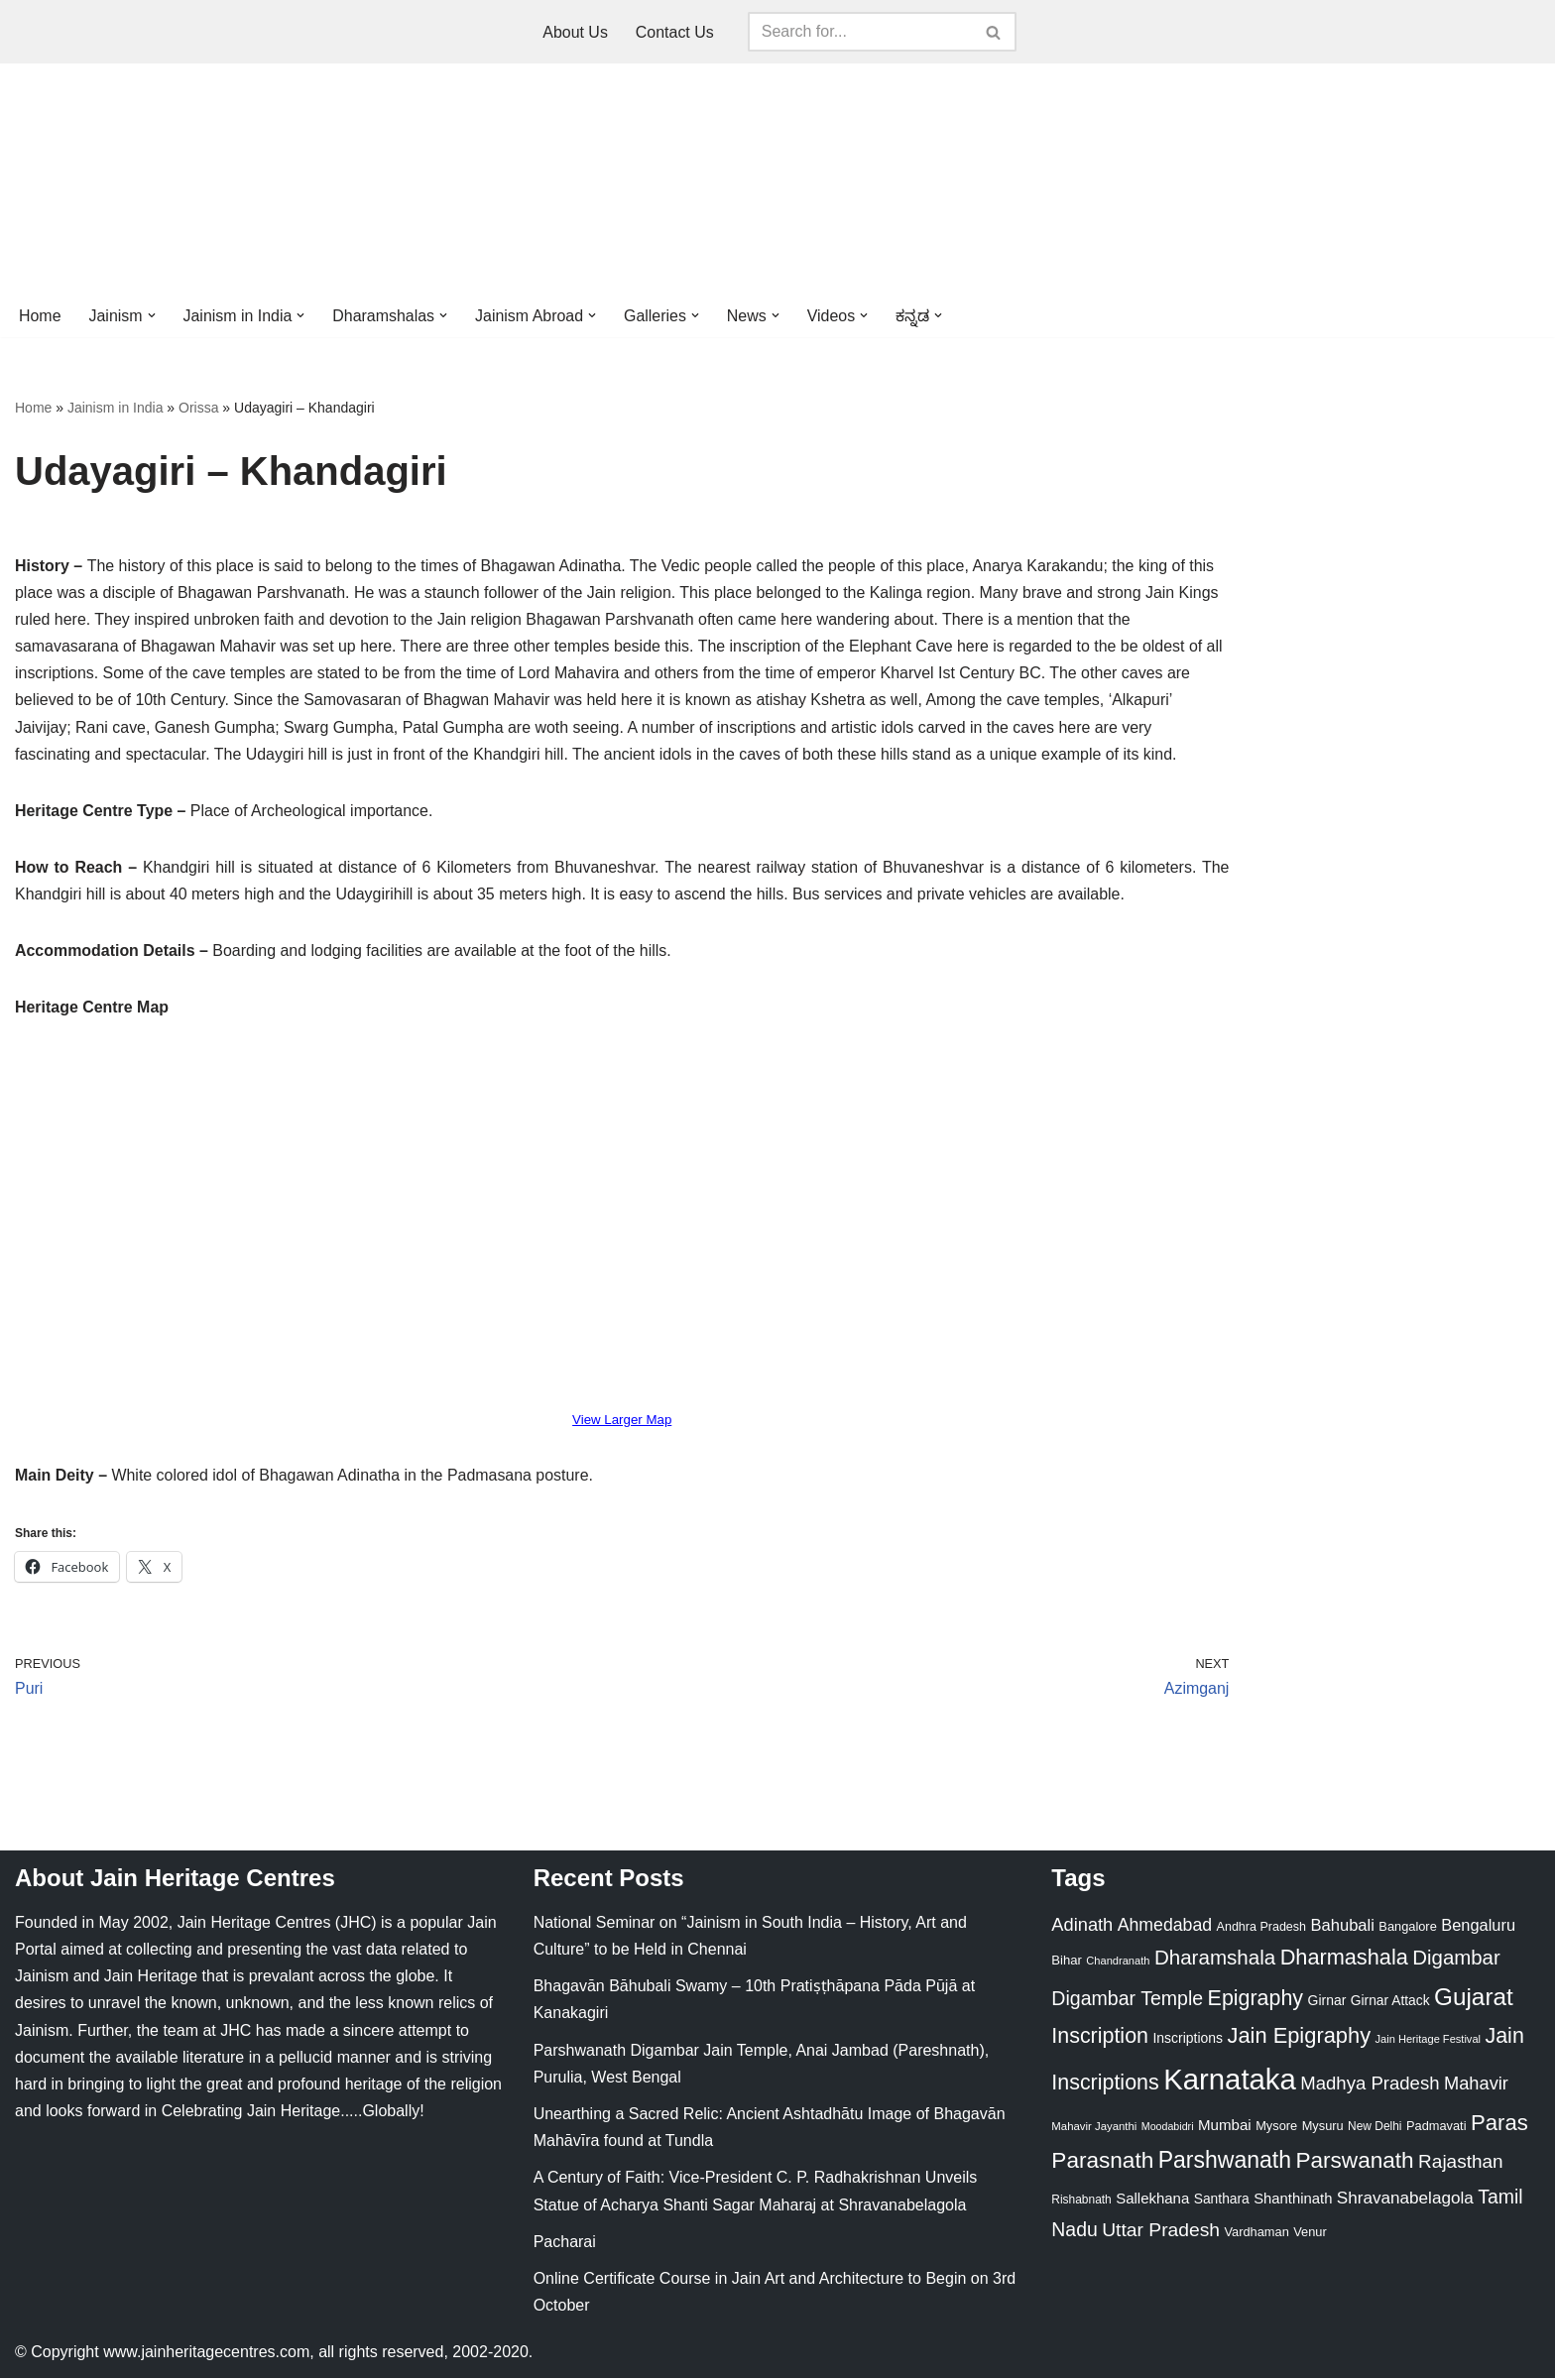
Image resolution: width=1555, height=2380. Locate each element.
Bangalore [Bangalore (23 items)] (1407, 1929)
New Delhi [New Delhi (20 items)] (1374, 2128)
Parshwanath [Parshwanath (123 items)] (1224, 2163)
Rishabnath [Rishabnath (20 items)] (1081, 2201)
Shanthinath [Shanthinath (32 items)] (1293, 2200)
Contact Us (675, 32)
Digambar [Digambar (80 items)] (1456, 1960)
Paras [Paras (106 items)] (1499, 2124)
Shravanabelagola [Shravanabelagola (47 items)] (1405, 2200)
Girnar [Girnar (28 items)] (1327, 2003)
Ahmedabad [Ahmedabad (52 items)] (1165, 1928)
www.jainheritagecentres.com (206, 2354)
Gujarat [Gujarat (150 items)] (1473, 1999)
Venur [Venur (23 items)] (1309, 2233)
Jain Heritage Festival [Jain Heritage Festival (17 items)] (1429, 2042)
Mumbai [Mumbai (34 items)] (1225, 2126)
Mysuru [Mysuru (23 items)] (1323, 2127)
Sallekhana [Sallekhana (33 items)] (1152, 2200)
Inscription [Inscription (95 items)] (1099, 2039)
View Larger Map (622, 1421)
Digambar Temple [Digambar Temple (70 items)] (1127, 2001)
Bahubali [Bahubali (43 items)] (1342, 1928)
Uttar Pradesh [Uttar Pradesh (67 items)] (1161, 2231)
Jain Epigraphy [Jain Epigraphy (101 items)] (1299, 2038)
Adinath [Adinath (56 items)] (1082, 1927)
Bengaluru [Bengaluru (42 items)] (1478, 1928)
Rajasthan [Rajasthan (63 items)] (1460, 2164)
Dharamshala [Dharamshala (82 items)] (1214, 1960)
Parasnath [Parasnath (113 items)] (1102, 2163)
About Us (575, 32)
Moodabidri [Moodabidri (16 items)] (1167, 2128)
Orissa (198, 408)
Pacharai (565, 2243)
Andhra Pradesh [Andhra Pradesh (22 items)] (1261, 1930)
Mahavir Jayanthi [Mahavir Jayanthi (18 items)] (1093, 2128)
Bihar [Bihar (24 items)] (1066, 1963)
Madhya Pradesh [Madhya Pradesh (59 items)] (1369, 2085)
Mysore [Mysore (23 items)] (1276, 2127)
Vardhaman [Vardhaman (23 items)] (1257, 2233)
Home (40, 315)
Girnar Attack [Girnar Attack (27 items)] (1390, 2003)
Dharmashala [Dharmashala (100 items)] (1344, 1960)
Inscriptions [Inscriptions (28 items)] (1187, 2041)
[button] (152, 315)
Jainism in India (115, 408)
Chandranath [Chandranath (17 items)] (1117, 1963)
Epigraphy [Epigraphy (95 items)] (1255, 2001)
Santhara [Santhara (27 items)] (1222, 2200)
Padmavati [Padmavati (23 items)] (1436, 2127)
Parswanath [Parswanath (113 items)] (1354, 2163)
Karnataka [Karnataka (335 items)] (1229, 2081)
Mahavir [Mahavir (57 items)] (1476, 2085)
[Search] (860, 32)
